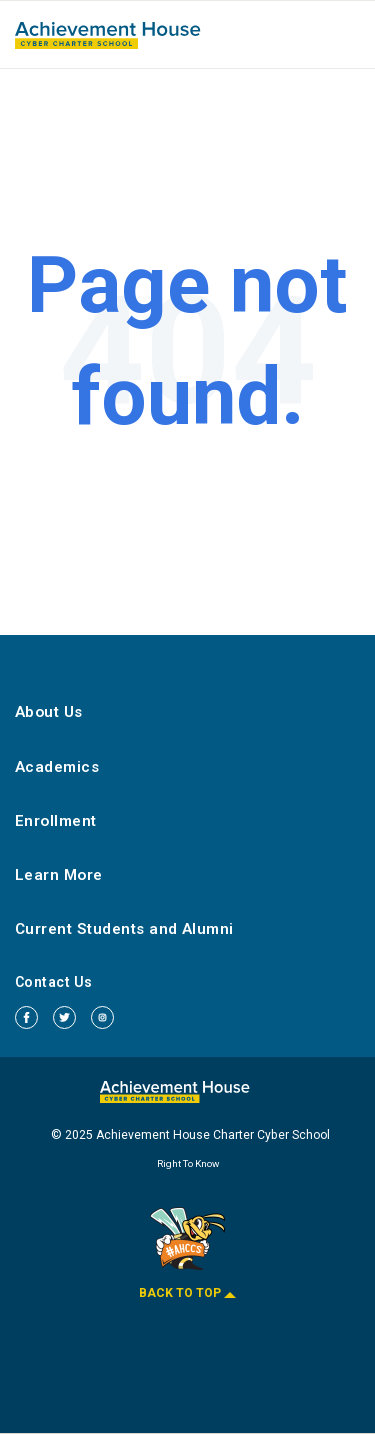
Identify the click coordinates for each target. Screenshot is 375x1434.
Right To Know (188, 1163)
